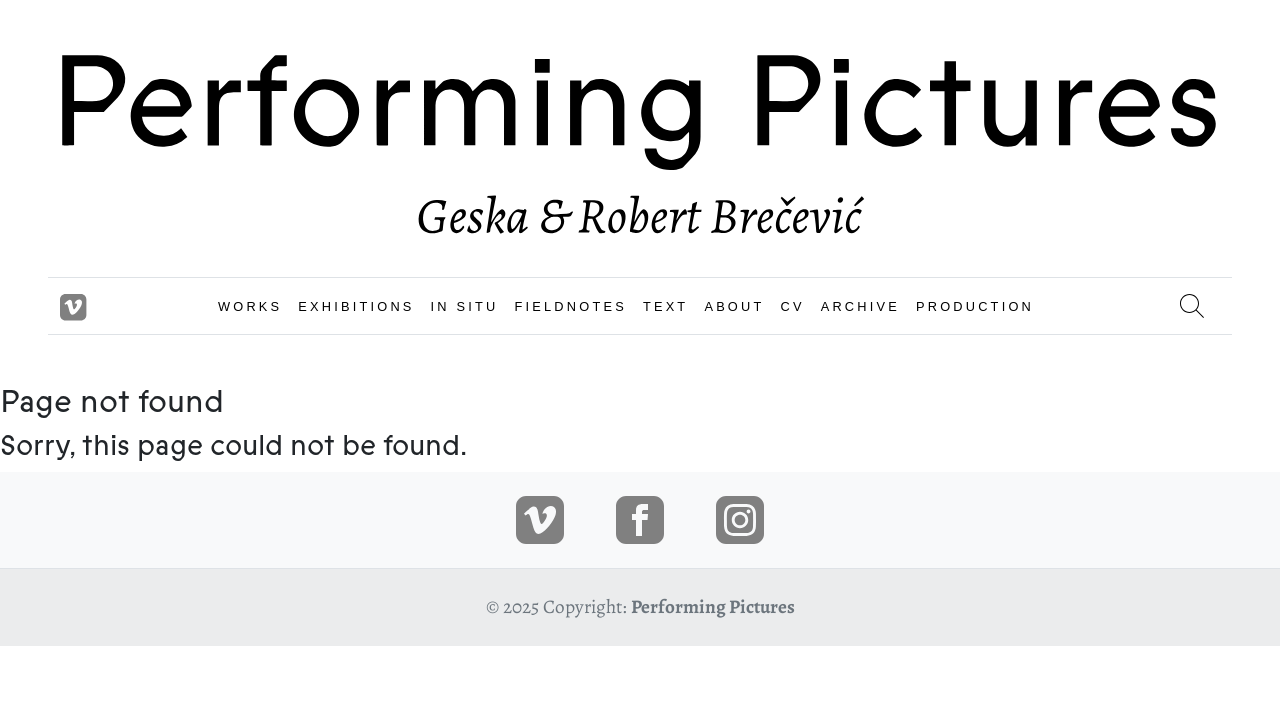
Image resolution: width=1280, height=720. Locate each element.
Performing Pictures (713, 606)
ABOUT (734, 306)
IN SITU (465, 306)
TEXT (666, 306)
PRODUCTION (975, 306)
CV (792, 306)
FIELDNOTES (571, 306)
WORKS (250, 306)
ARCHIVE (860, 306)
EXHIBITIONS (356, 306)
